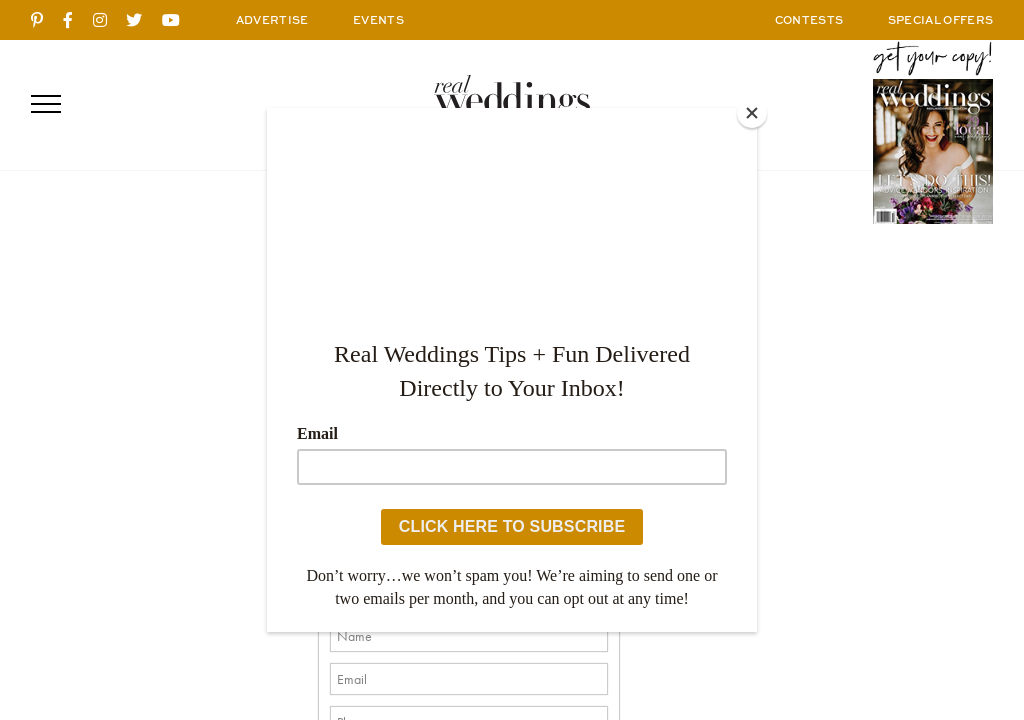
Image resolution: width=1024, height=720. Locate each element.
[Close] (752, 113)
